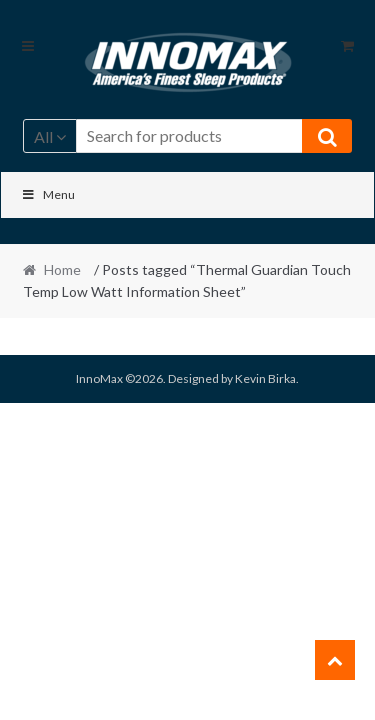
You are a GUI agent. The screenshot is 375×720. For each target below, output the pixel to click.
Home (62, 269)
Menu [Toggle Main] (48, 194)
